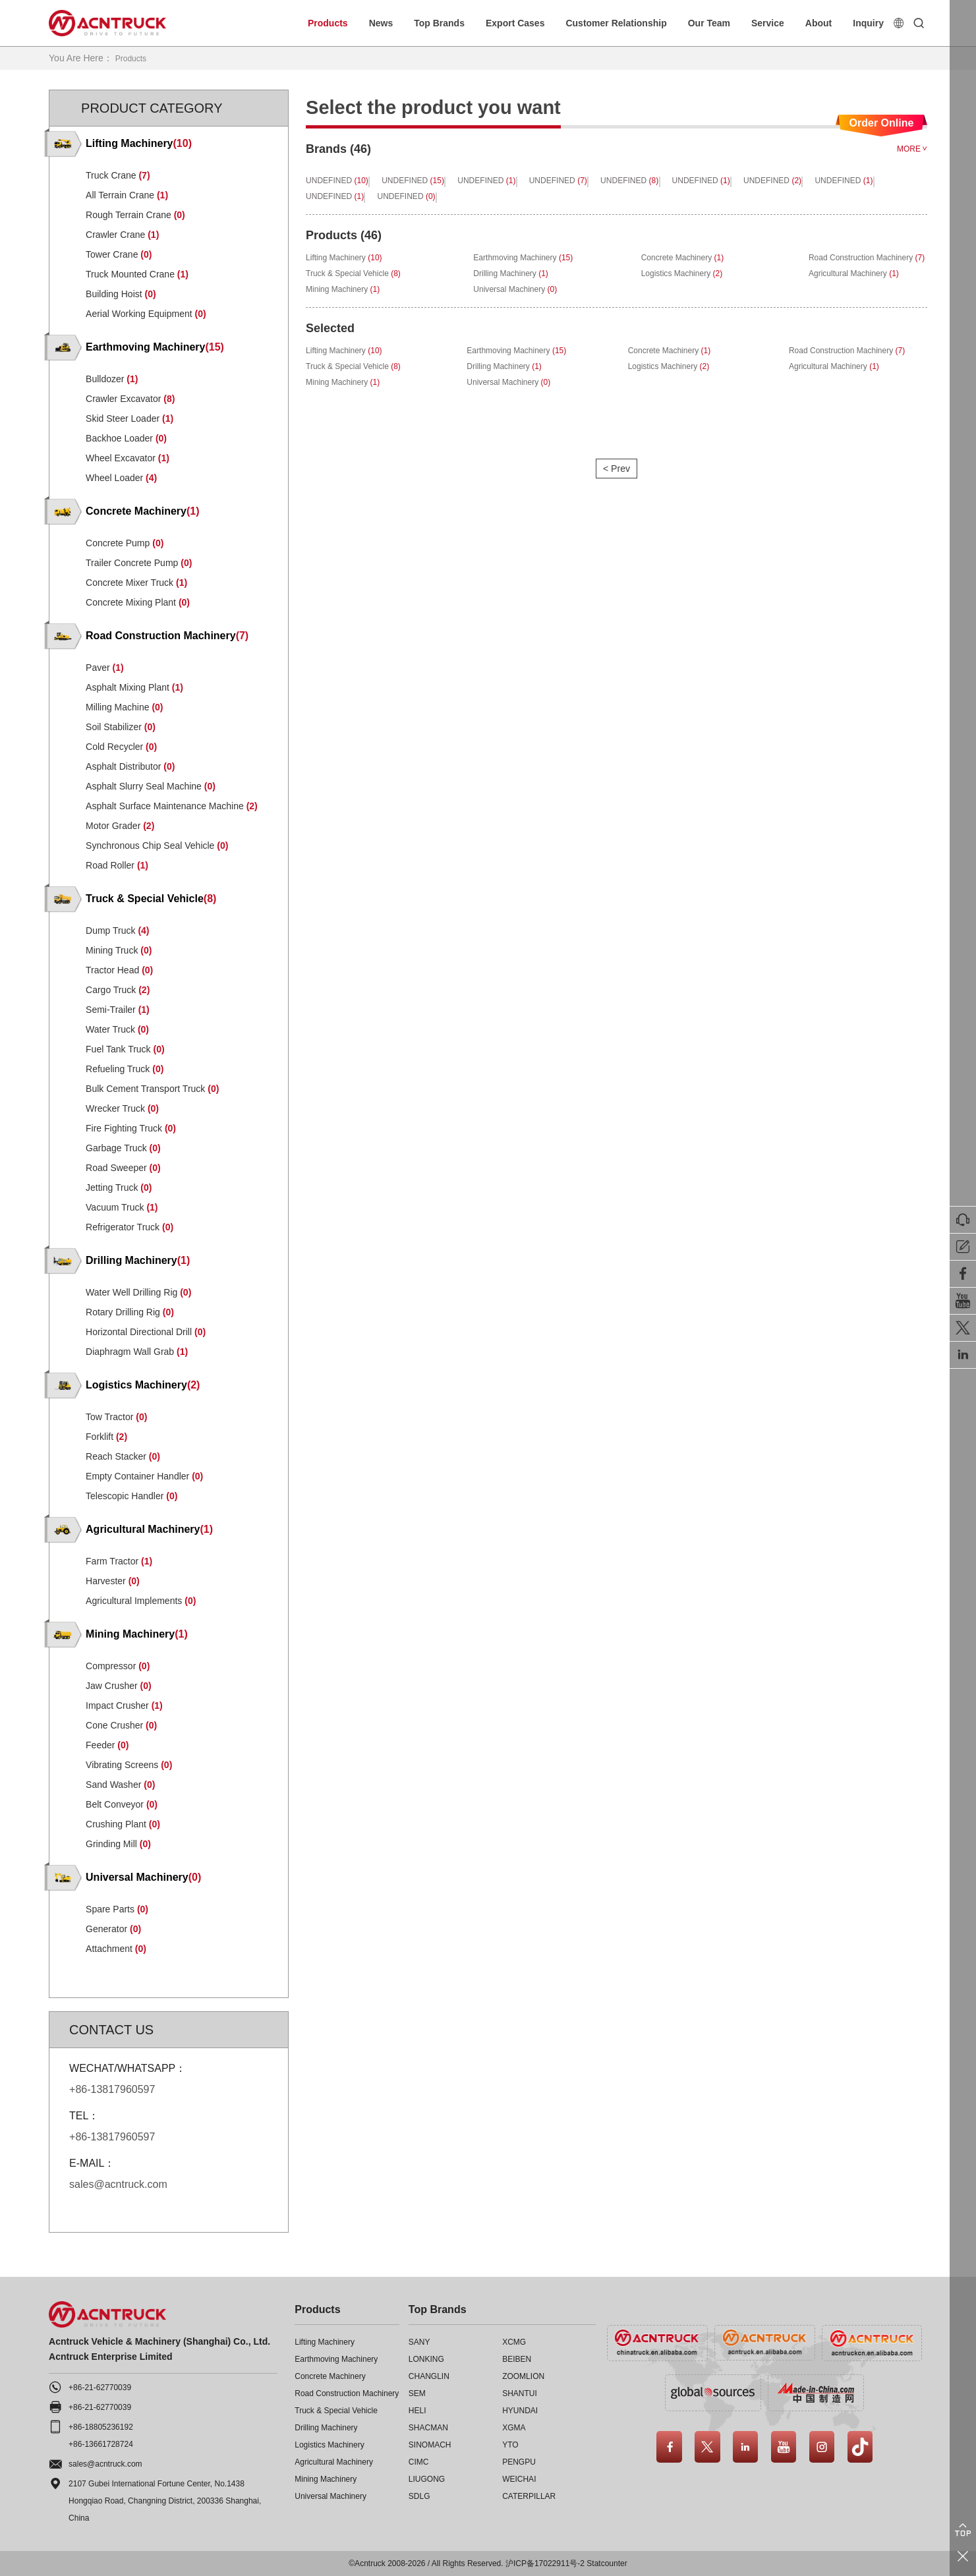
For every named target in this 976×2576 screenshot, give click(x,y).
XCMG (514, 2341)
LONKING (426, 2358)
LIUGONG (427, 2478)
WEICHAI (519, 2478)
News (381, 23)
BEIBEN (516, 2358)
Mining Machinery (326, 2478)
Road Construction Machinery (347, 2392)
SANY (419, 2341)
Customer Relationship (615, 23)
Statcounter (607, 2562)
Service (767, 23)
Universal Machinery (330, 2495)
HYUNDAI (520, 2410)
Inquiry (868, 23)
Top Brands (439, 23)
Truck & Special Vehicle (336, 2410)
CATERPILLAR (529, 2495)
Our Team (709, 23)
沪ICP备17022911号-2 (545, 2562)
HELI (417, 2410)
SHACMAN (428, 2427)
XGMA (513, 2427)
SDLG (419, 2495)
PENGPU (519, 2461)
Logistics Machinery (329, 2444)
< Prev (616, 489)
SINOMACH (430, 2444)
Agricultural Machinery (334, 2461)
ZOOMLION (523, 2375)
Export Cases (515, 23)
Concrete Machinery (330, 2375)
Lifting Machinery (325, 2341)
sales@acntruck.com (105, 2463)
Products (328, 23)
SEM (417, 2392)
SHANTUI (519, 2392)
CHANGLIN (429, 2375)
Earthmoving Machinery (336, 2358)
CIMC (419, 2461)
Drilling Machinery (326, 2427)
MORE (912, 148)
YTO (510, 2444)
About (818, 23)
